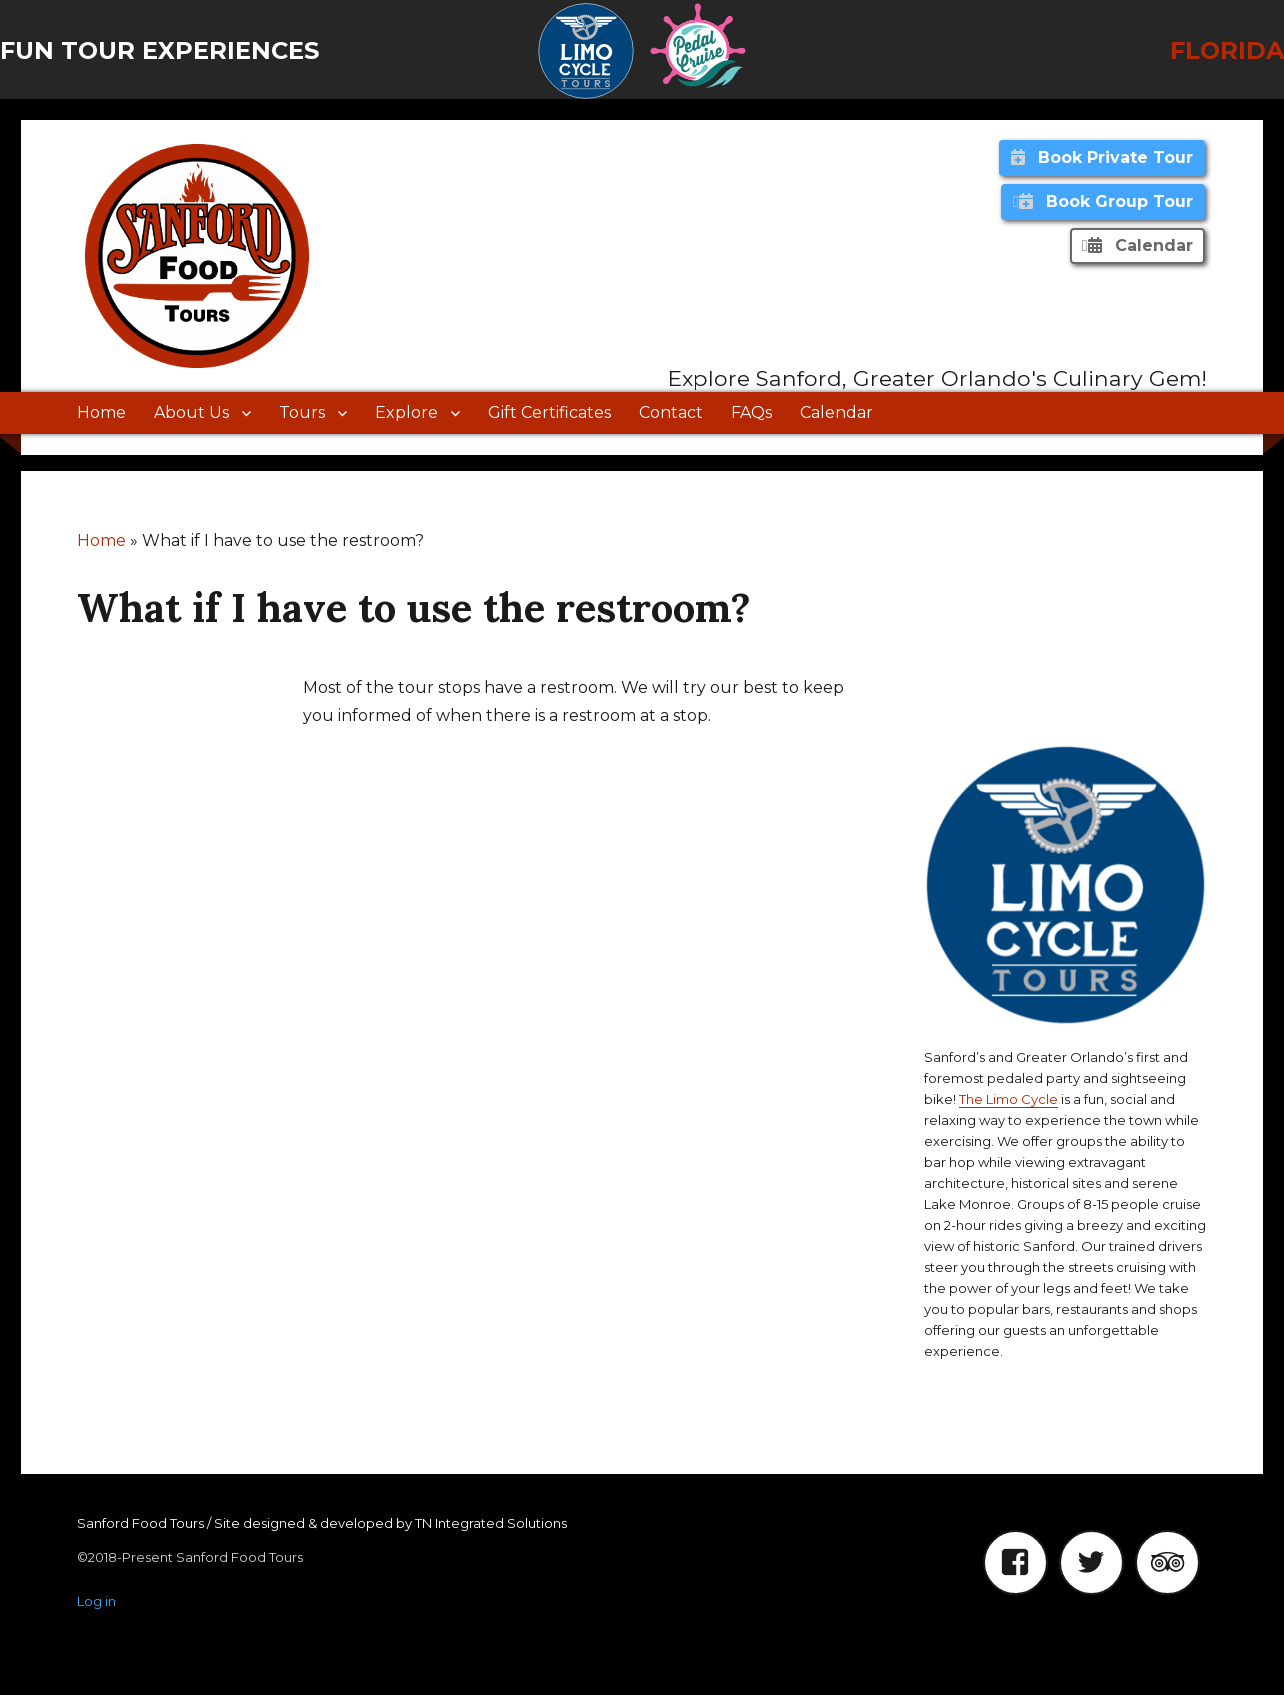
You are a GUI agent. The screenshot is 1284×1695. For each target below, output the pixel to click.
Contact (671, 412)
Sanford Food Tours (140, 1523)
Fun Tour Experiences (159, 50)
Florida (1227, 50)
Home (101, 412)
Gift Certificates (549, 412)
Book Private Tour (1102, 157)
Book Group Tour (1106, 201)
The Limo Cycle (1008, 1099)
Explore (406, 412)
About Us (191, 412)
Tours (302, 412)
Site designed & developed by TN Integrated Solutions (390, 1523)
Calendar (836, 412)
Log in (96, 1601)
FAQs (751, 412)
